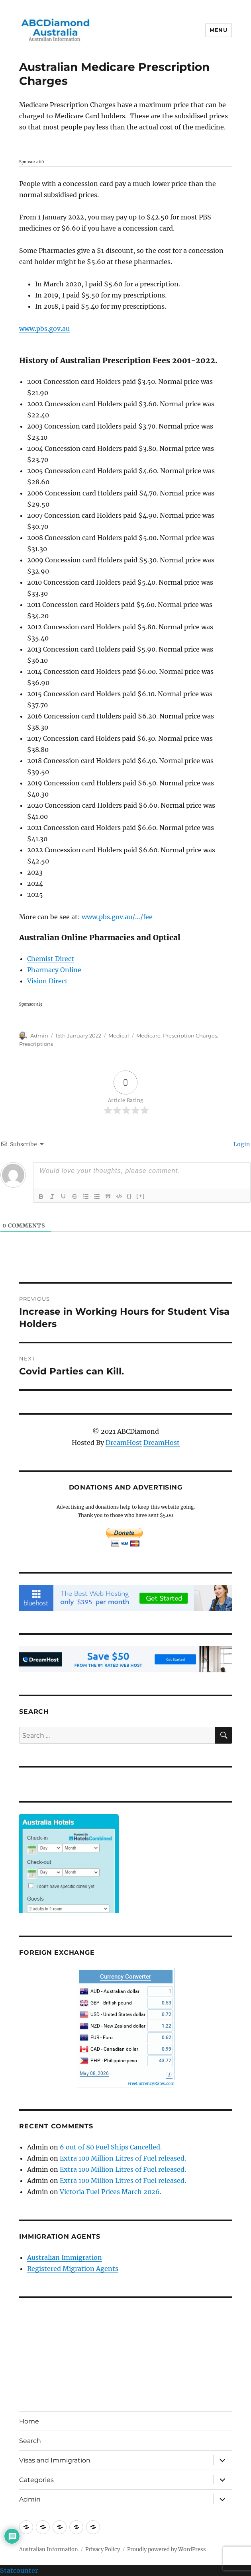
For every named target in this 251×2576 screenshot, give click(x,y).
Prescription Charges (190, 1035)
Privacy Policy (102, 2549)
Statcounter (19, 2570)
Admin (39, 1035)
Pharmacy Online (54, 970)
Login (241, 1144)
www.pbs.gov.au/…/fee (117, 917)
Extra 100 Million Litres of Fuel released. (123, 2158)
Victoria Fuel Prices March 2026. (110, 2192)
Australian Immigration (64, 2257)
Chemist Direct (50, 959)
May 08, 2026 (94, 2073)
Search (30, 2441)
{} (129, 1196)
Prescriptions (36, 1044)
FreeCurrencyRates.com (151, 2083)
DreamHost (124, 1443)
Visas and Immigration (54, 2460)
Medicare (148, 1035)
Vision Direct (47, 981)
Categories (36, 2480)
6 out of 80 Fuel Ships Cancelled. (111, 2147)
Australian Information (48, 2549)
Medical (118, 1035)
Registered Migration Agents (72, 2269)
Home (29, 2421)
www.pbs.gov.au (44, 329)
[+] (140, 1196)
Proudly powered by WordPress (166, 2549)
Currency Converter (125, 1976)
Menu (218, 30)
